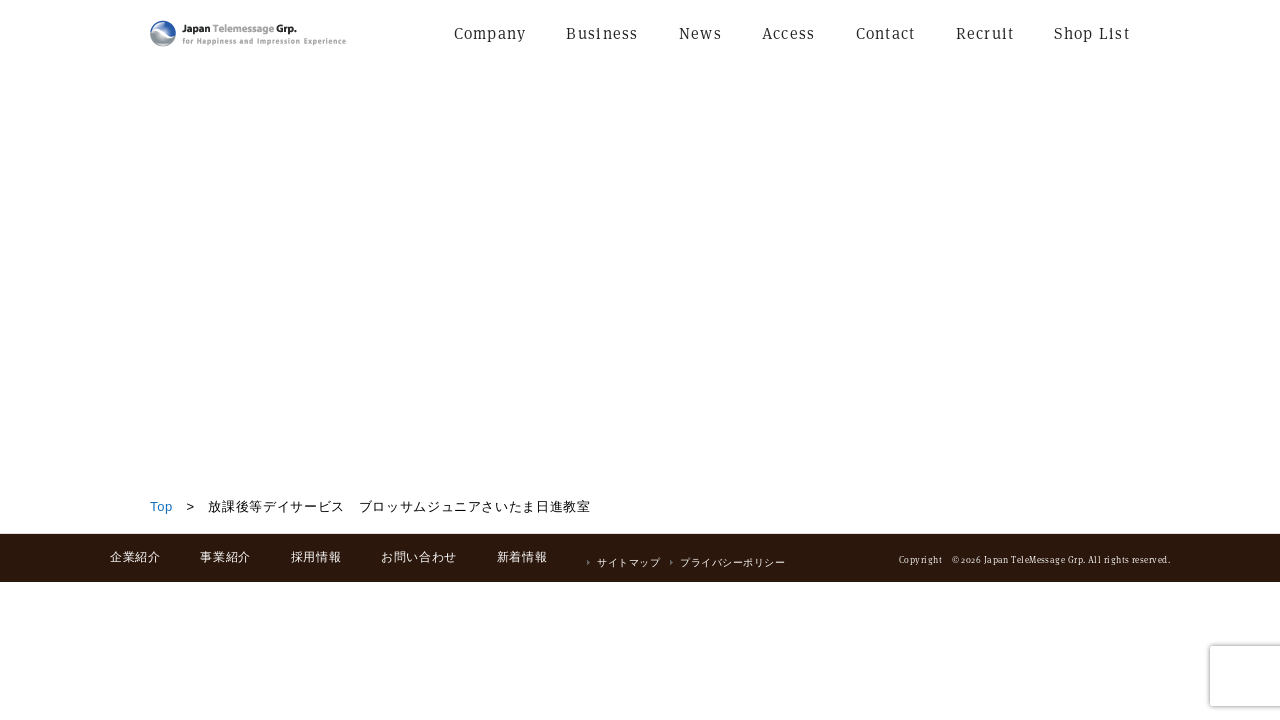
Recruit (985, 33)
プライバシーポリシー (732, 562)
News (700, 33)
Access (789, 33)
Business (602, 33)
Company (490, 33)
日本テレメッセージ (248, 33)
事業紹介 (225, 557)
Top (161, 506)
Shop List (1092, 33)
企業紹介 (135, 557)
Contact (886, 33)
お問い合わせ (419, 557)
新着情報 (522, 557)
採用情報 (316, 557)
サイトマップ (628, 562)
